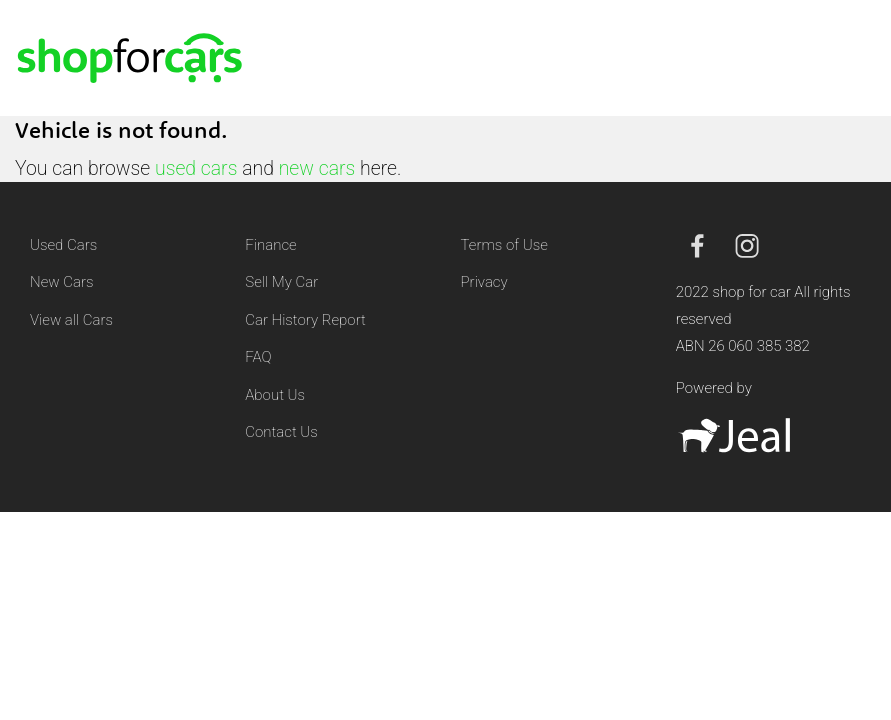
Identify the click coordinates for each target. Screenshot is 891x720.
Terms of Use (504, 245)
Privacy (484, 282)
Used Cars (63, 245)
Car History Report (305, 320)
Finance (270, 245)
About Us (275, 395)
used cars (196, 168)
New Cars (61, 282)
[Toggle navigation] (851, 58)
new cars (317, 168)
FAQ (258, 357)
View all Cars (71, 320)
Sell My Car (281, 282)
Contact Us (281, 432)
